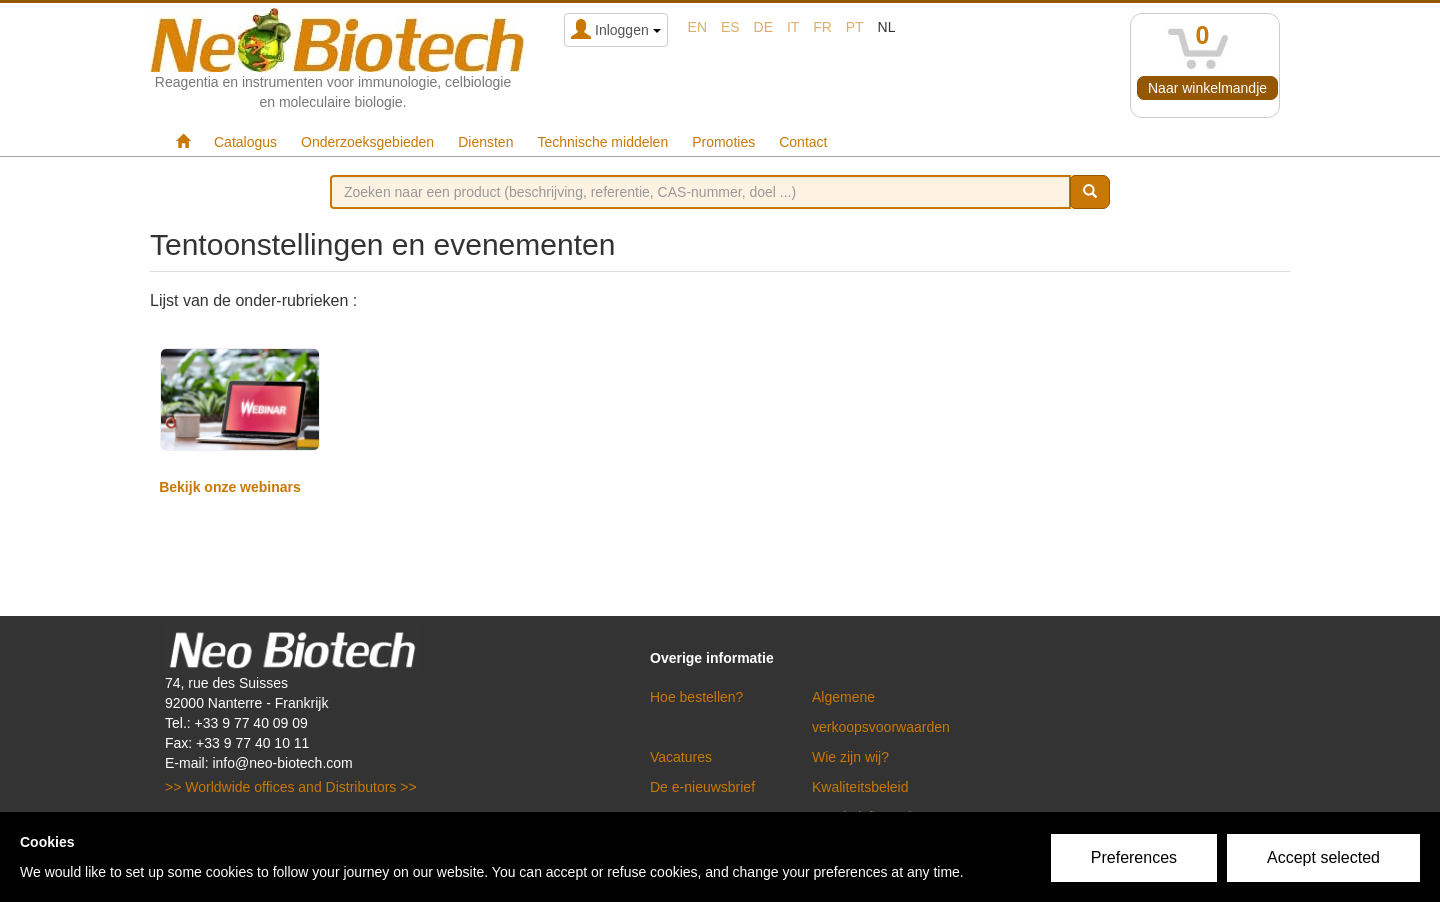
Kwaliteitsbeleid (860, 787)
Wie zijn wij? (850, 757)
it (793, 27)
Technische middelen (602, 142)
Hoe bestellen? (696, 697)
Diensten (485, 142)
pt (855, 27)
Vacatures (681, 757)
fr (822, 27)
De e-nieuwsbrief (702, 787)
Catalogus (245, 142)
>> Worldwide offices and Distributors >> (291, 787)
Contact (803, 142)
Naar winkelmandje (1207, 88)
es (730, 27)
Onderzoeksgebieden (367, 142)
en (697, 27)
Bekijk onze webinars (230, 487)
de (763, 27)
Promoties (723, 142)
